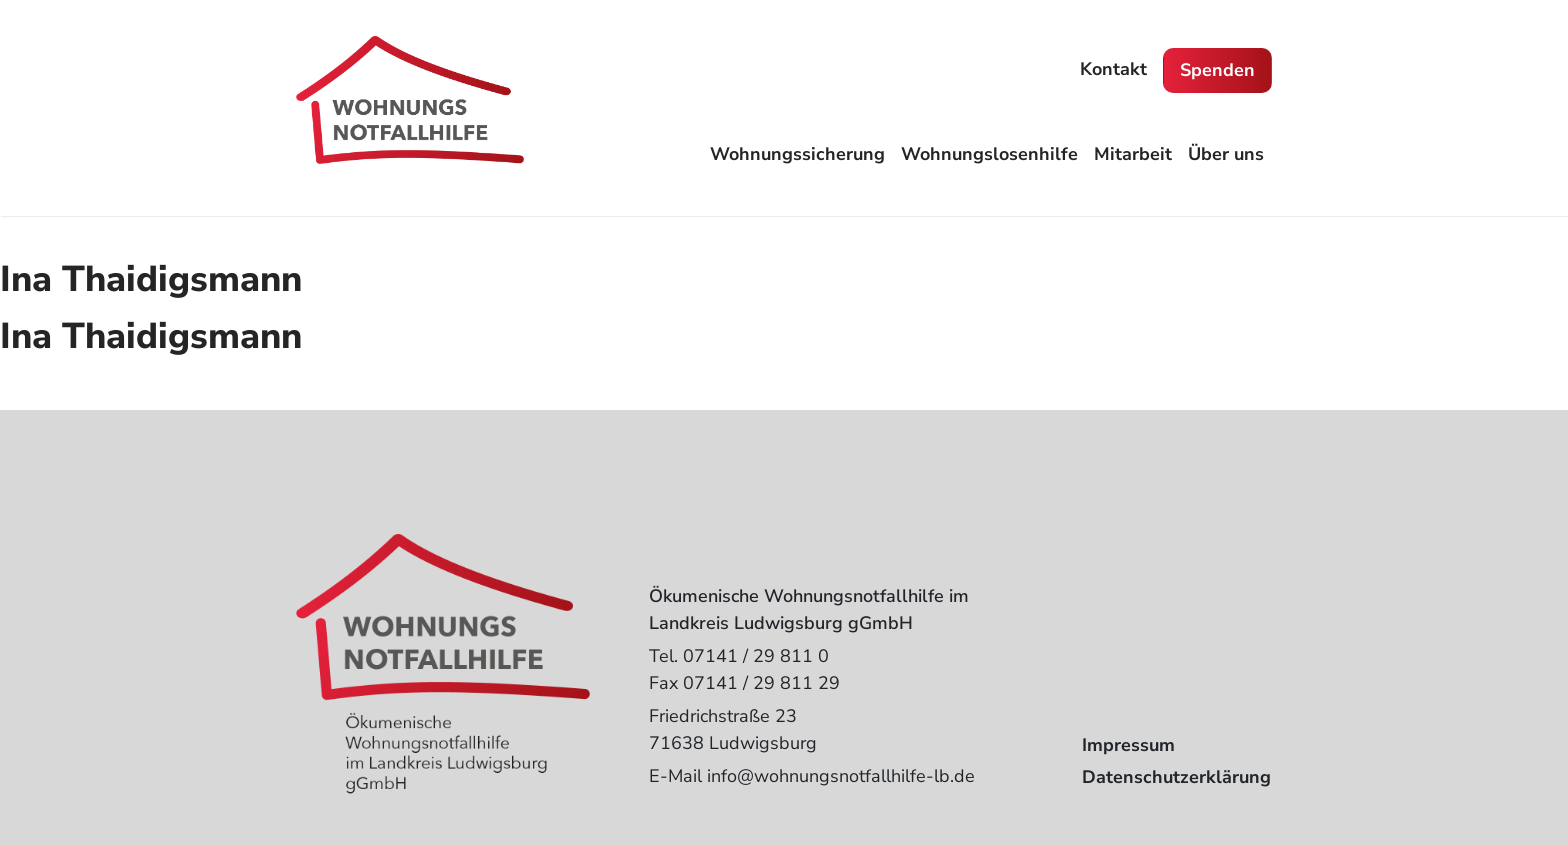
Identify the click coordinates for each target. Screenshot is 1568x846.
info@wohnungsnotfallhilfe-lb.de (841, 776)
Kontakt (1113, 69)
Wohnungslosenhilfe (989, 154)
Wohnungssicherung (797, 154)
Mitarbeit (1133, 154)
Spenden (1217, 70)
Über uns (1226, 154)
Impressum (1128, 745)
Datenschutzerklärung (1176, 777)
